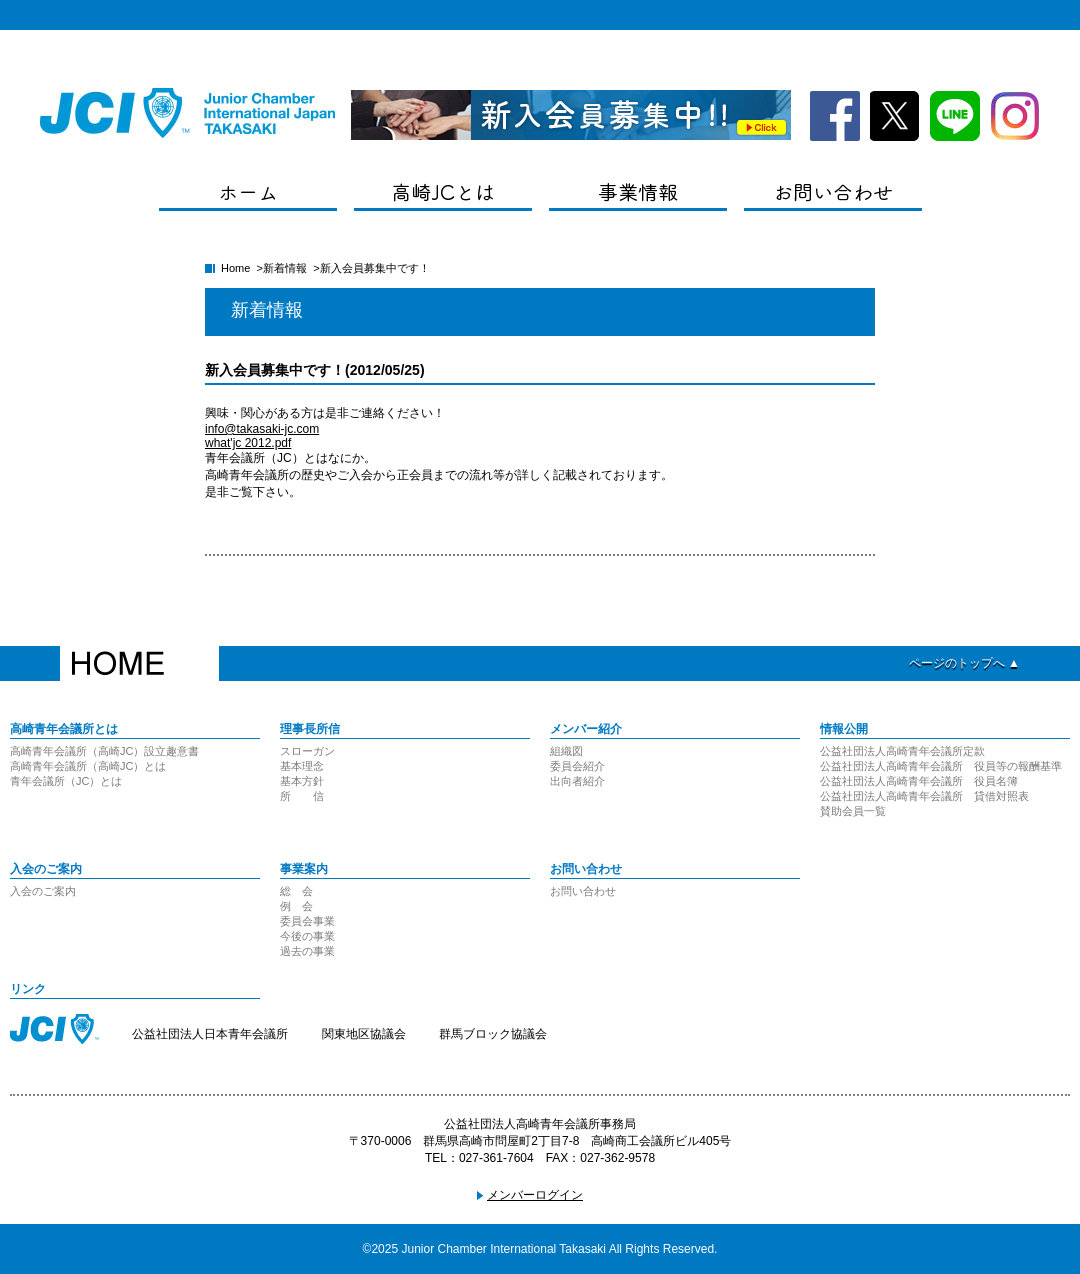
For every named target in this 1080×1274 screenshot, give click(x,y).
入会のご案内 (43, 891)
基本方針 (302, 781)
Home (235, 268)
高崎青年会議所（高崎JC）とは (88, 766)
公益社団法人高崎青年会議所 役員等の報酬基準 (941, 766)
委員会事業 (307, 921)
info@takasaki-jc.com (262, 429)
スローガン (307, 751)
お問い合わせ (583, 891)
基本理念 (302, 766)
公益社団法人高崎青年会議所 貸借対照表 (924, 796)
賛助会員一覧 (853, 811)
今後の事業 (307, 936)
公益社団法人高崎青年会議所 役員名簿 (919, 781)
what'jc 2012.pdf (248, 443)
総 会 (296, 891)
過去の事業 (307, 951)
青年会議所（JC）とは (66, 781)
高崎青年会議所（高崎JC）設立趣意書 (104, 751)
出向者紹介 (577, 781)
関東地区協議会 (364, 1034)
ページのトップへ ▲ (964, 663)
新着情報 (285, 268)
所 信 (302, 796)
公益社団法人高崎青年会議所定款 (902, 751)
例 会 (296, 906)
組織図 (566, 751)
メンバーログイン (535, 1195)
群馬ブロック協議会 (493, 1034)
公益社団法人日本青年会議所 (210, 1034)
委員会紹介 (577, 766)
